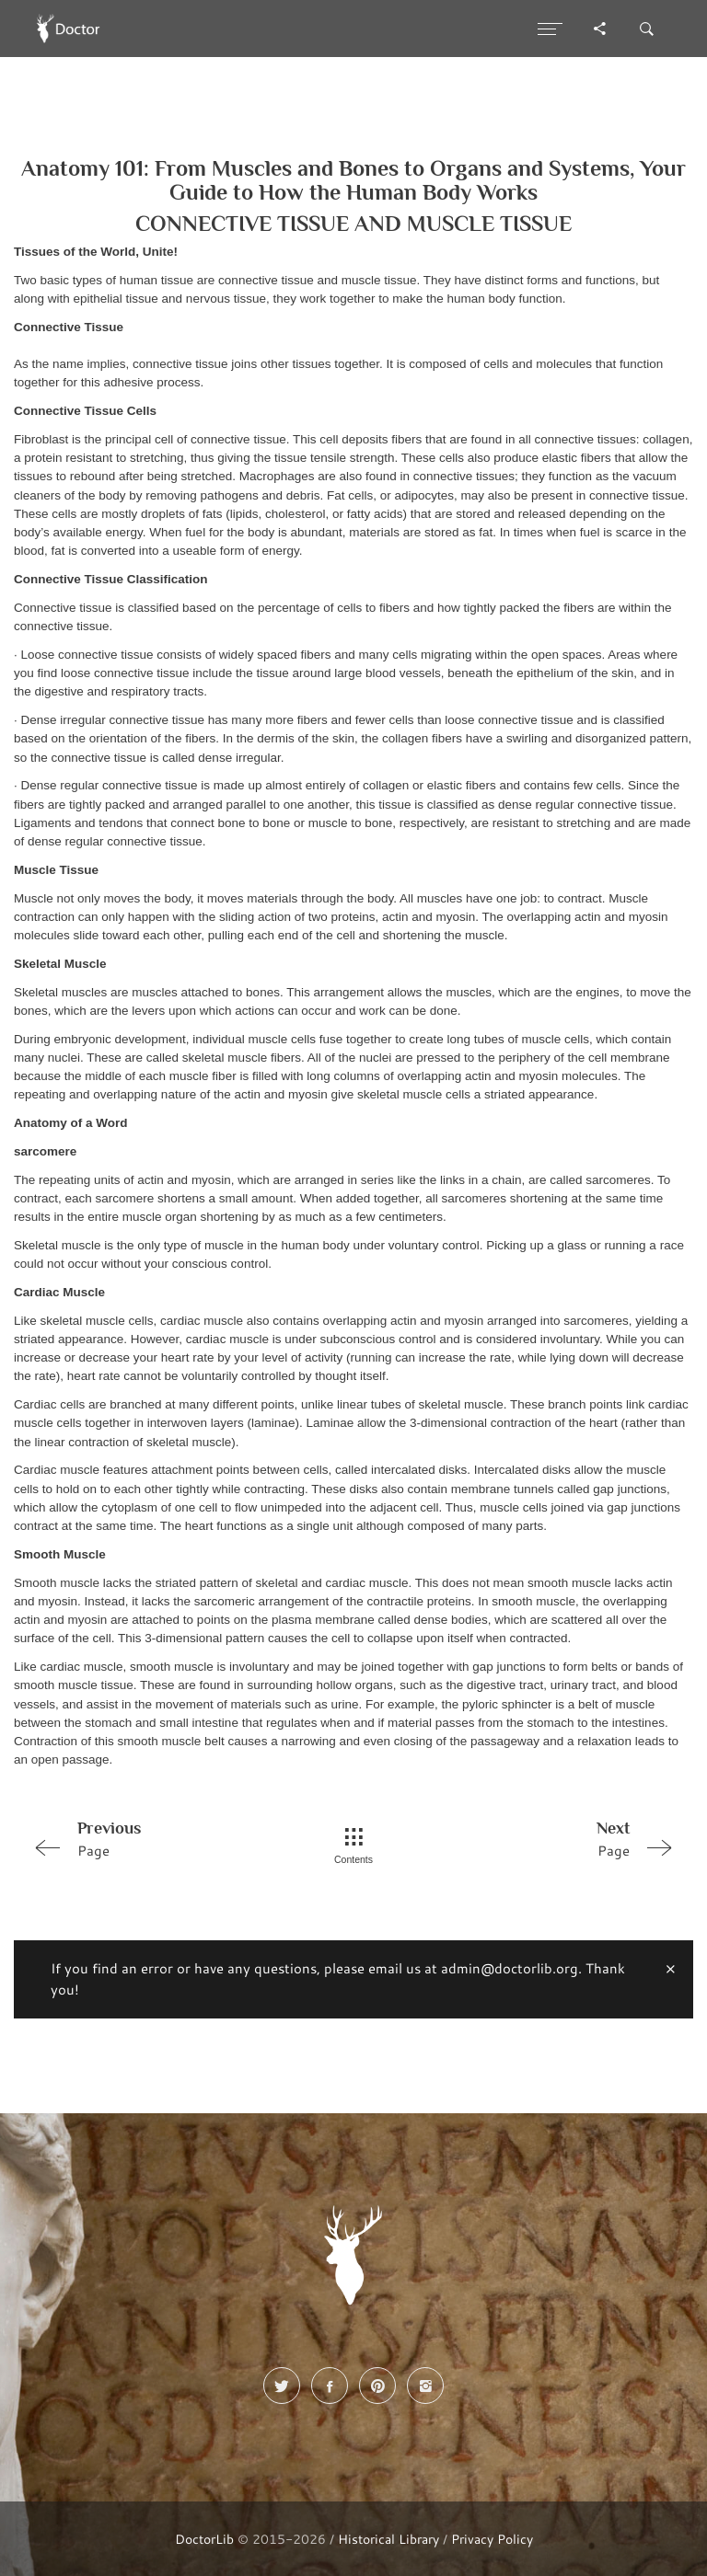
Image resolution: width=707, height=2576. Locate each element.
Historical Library (388, 2538)
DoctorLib (204, 2538)
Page (154, 1838)
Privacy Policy (492, 2538)
